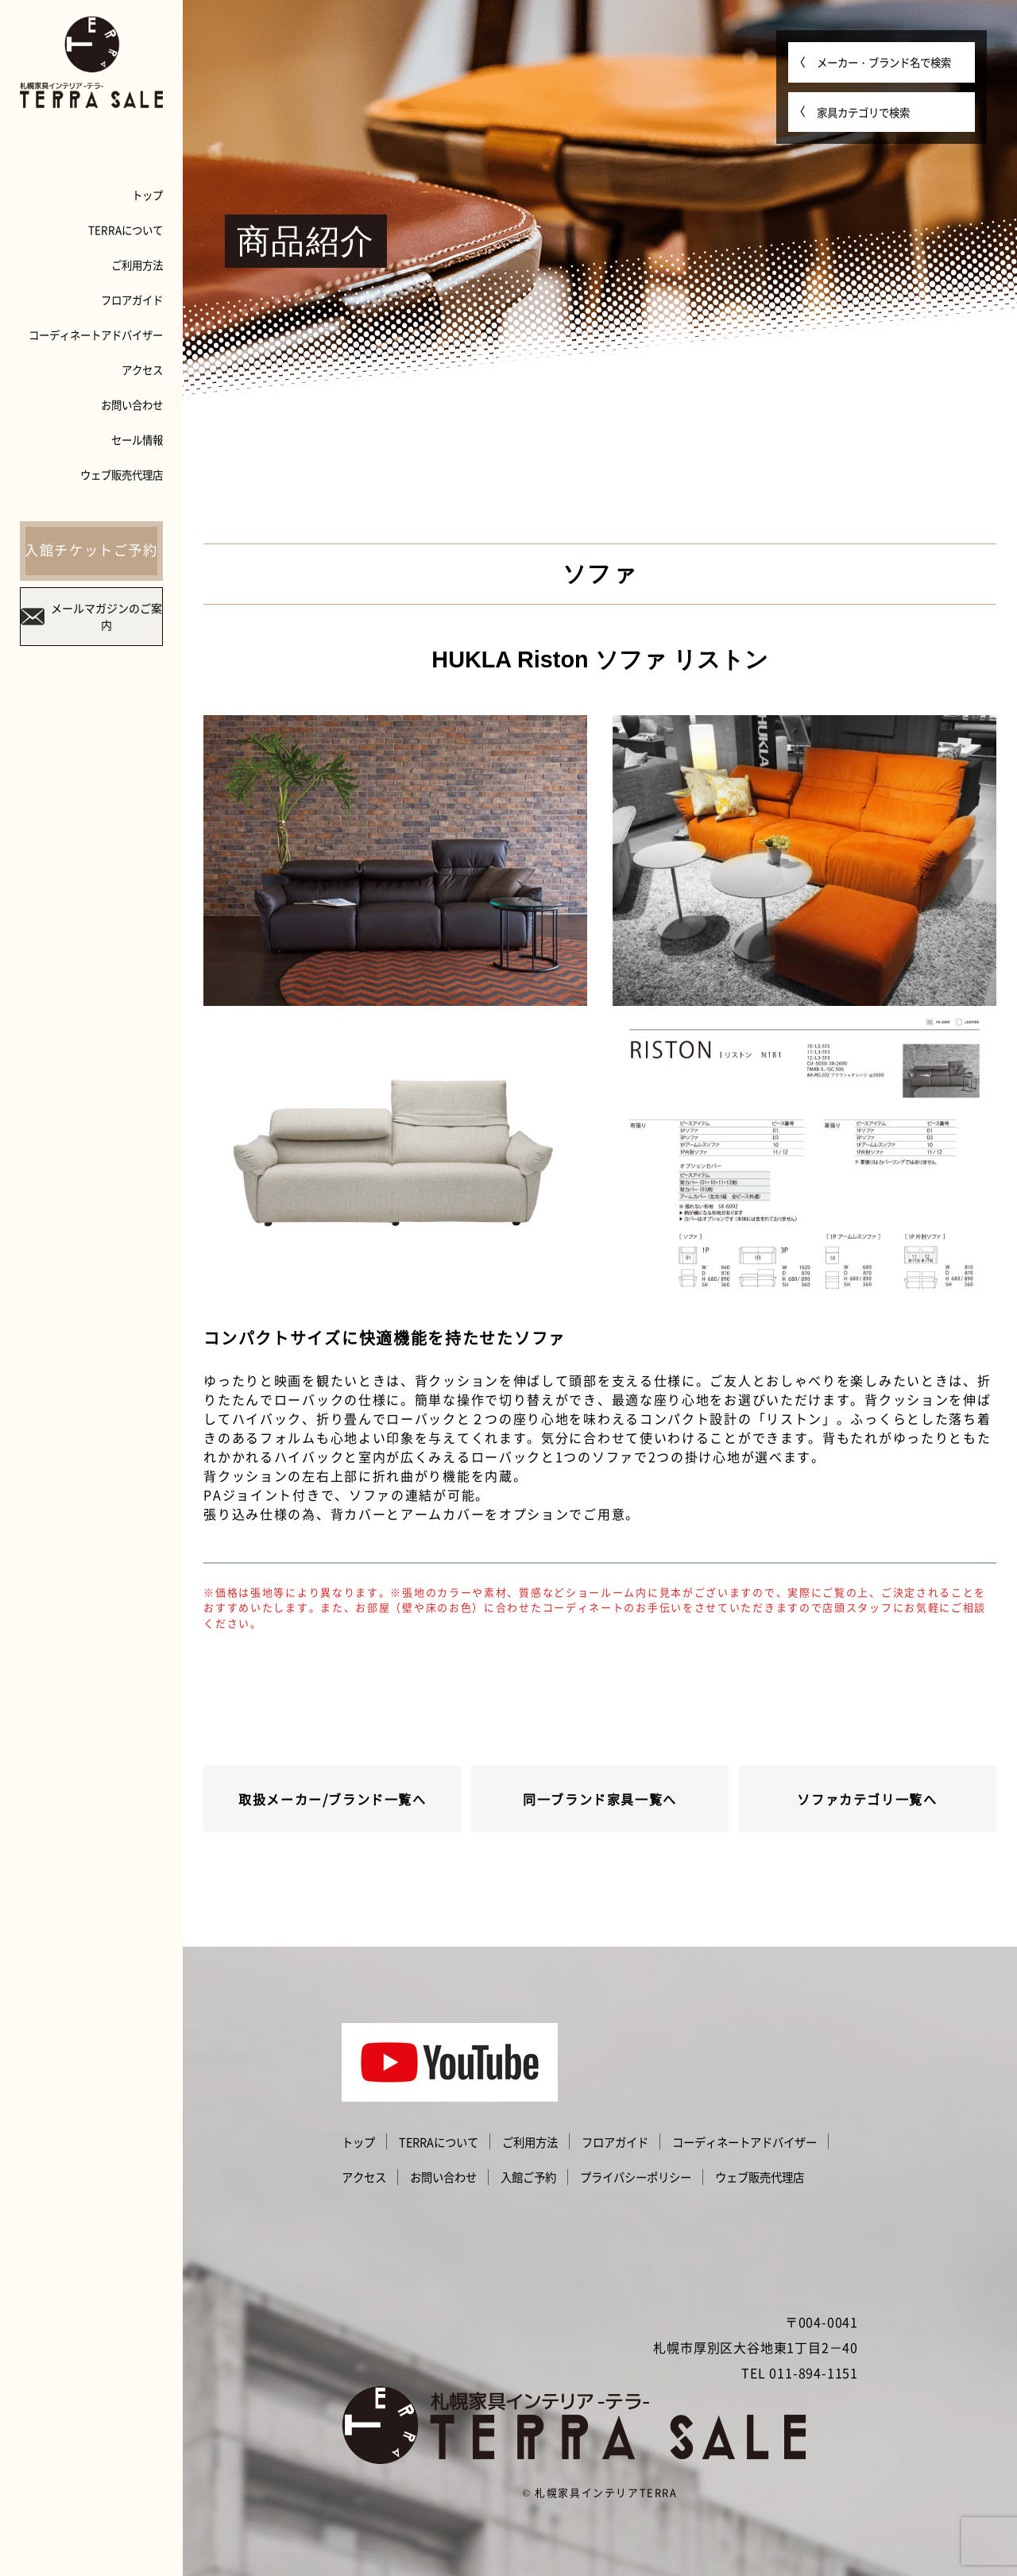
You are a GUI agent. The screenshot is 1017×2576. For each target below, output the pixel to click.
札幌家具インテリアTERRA (606, 2492)
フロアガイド (132, 299)
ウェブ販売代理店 (121, 474)
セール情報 (137, 439)
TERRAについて (125, 230)
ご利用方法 (137, 265)
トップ (147, 195)
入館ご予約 (528, 2177)
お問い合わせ (132, 404)
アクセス (142, 369)
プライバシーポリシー (635, 2177)
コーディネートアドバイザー (96, 334)
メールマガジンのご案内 (91, 616)
